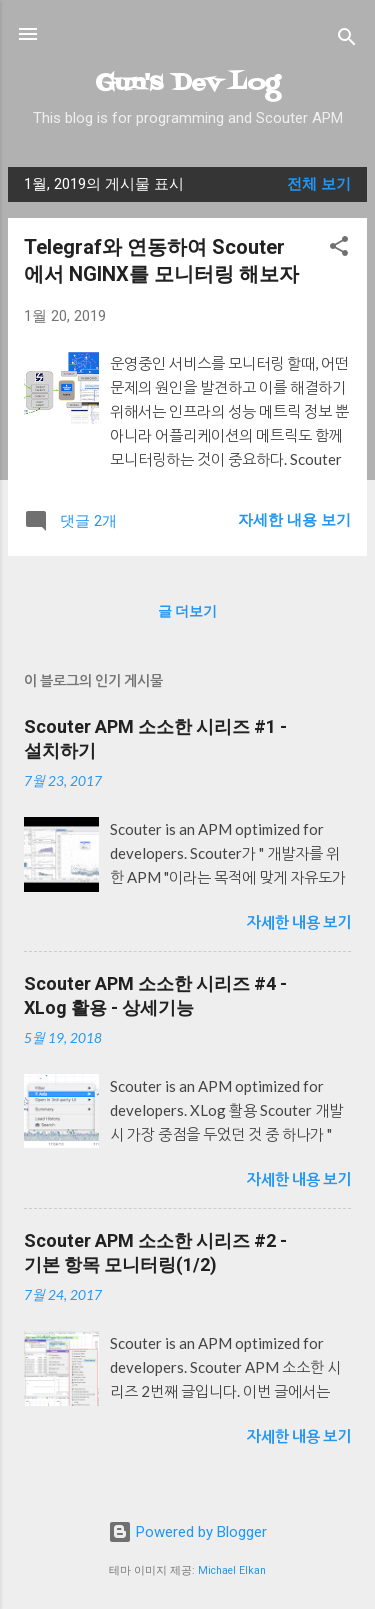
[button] (339, 249)
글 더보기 (187, 611)
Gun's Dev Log (187, 83)
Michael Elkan (232, 1570)
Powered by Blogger (187, 1532)
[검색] (347, 40)
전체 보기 (319, 184)
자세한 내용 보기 (294, 520)
